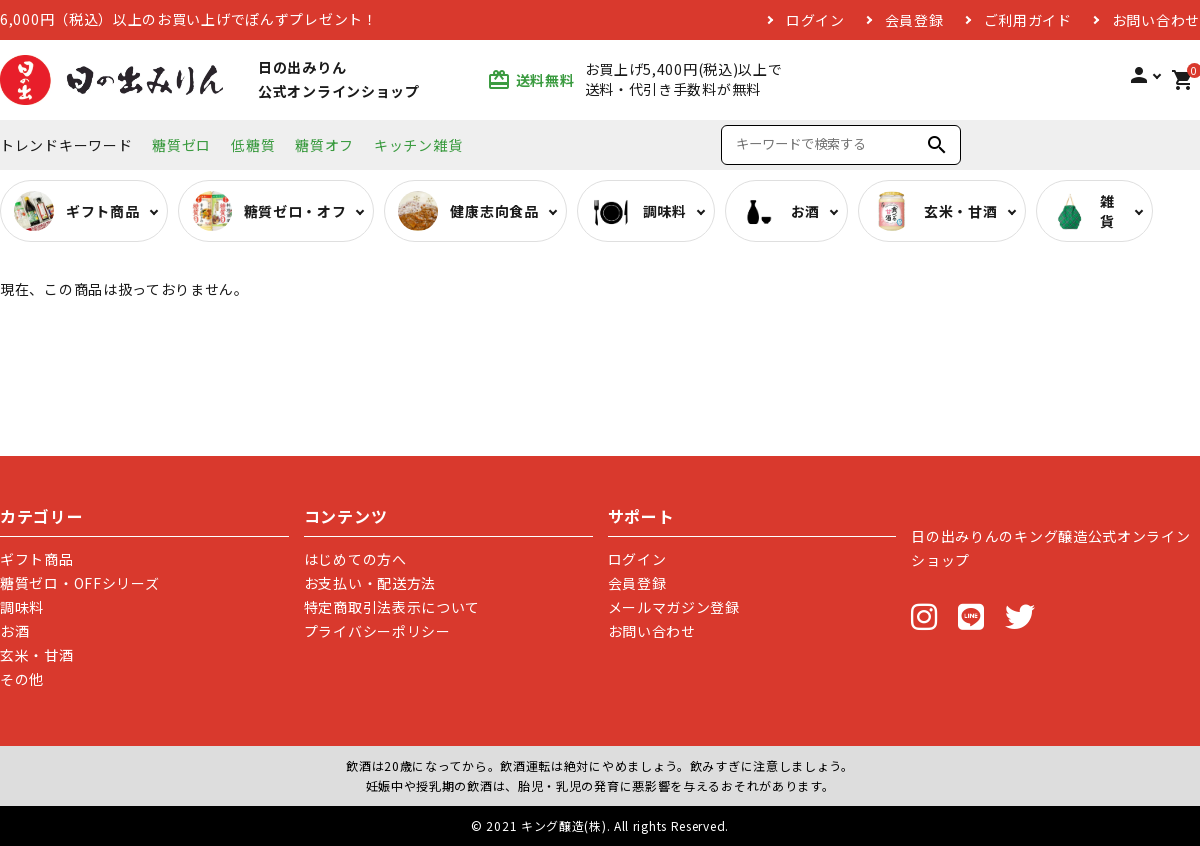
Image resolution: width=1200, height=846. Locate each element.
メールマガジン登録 (674, 607)
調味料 (22, 607)
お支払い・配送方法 (370, 583)
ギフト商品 (37, 559)
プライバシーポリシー (377, 631)
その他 (22, 679)
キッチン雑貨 (418, 145)
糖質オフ (324, 145)
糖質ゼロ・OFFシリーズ (79, 583)
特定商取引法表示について (392, 607)
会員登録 (914, 20)
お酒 (14, 631)
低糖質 (253, 145)
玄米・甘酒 (37, 655)
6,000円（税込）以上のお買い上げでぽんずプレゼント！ (189, 19)
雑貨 (1082, 211)
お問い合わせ (1156, 20)
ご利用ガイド (1028, 20)
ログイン (815, 20)
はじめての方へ (355, 559)
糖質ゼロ (181, 145)
